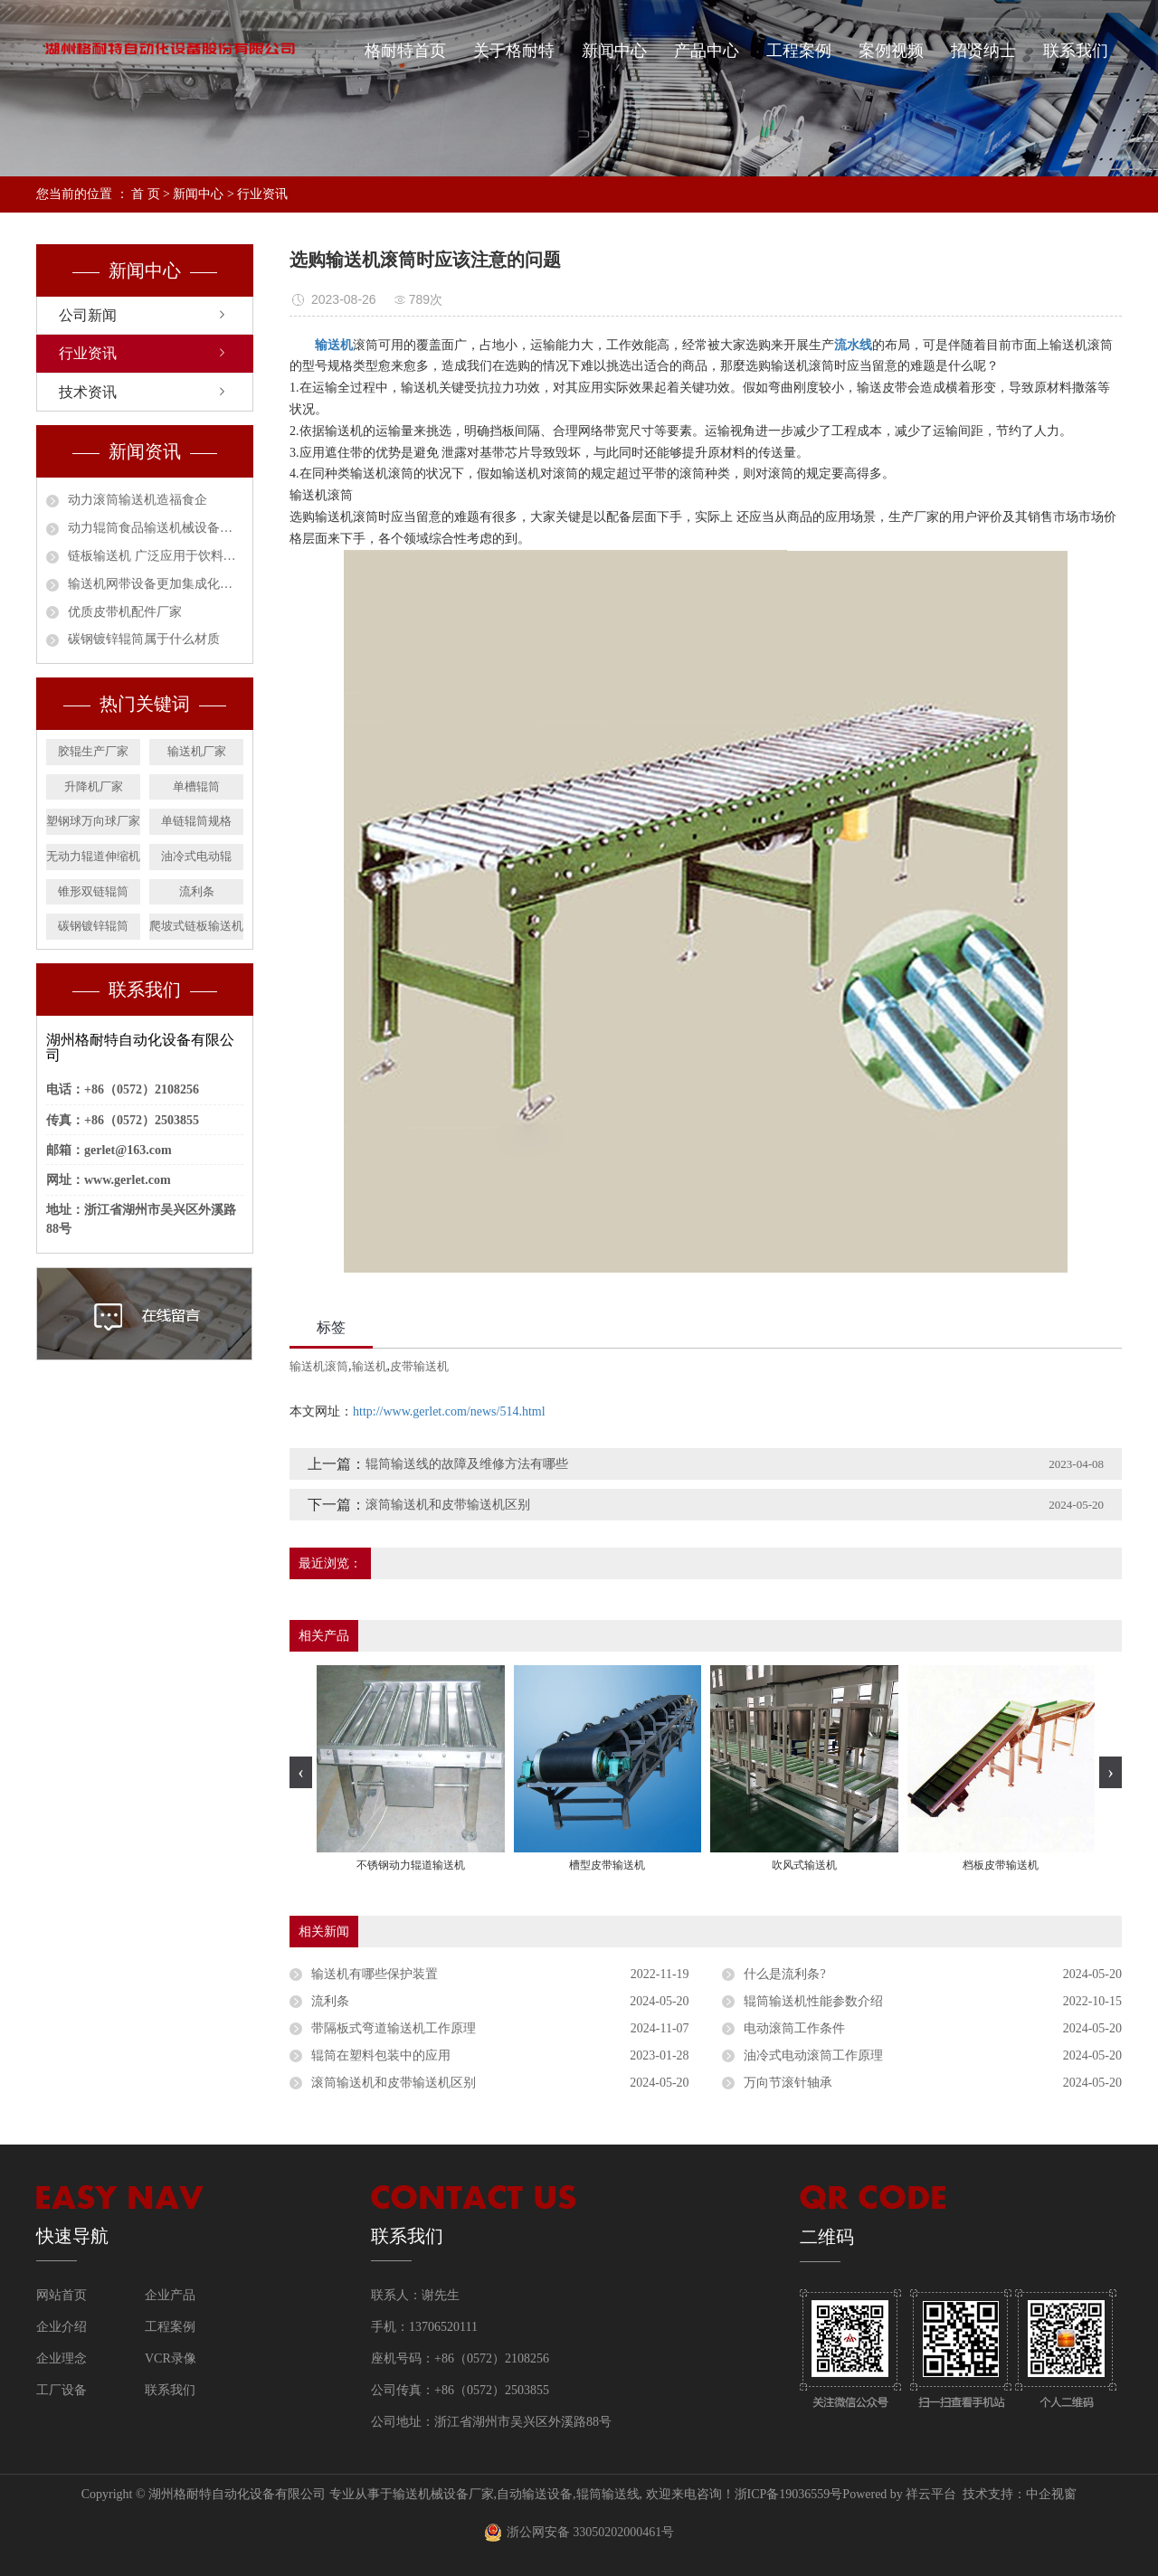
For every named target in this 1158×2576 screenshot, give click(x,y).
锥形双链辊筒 (93, 891)
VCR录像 (170, 2358)
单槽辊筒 (196, 786)
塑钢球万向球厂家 (93, 821)
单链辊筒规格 (196, 821)
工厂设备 (61, 2390)
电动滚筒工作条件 (794, 2028)
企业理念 (61, 2358)
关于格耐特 (514, 51)
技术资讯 (88, 392)
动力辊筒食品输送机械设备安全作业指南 (155, 528)
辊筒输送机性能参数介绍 (813, 2001)
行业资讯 (262, 194)
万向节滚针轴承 (788, 2082)
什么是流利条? (784, 1974)
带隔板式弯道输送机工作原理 (393, 2028)
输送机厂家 (196, 751)
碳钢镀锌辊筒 (93, 926)
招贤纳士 (983, 51)
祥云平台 (931, 2494)
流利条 (196, 891)
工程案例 (798, 51)
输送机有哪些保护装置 (374, 1974)
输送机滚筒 (319, 1366)
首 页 (145, 194)
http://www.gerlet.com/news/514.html (449, 1411)
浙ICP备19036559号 (789, 2494)
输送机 (369, 1366)
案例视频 (891, 51)
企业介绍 (61, 2327)
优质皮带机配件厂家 (125, 612)
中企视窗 (1051, 2494)
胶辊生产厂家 (93, 751)
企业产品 (170, 2295)
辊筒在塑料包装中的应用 (381, 2055)
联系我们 (1075, 51)
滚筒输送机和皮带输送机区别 (447, 1504)
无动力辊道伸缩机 (93, 856)
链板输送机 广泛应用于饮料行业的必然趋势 (155, 556)
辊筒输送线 (608, 2494)
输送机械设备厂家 (443, 2494)
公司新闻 (88, 315)
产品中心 (706, 51)
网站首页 (61, 2295)
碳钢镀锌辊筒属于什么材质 (144, 639)
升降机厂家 (93, 786)
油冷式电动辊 (196, 856)
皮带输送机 (419, 1366)
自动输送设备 (535, 2494)
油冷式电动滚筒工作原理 (813, 2055)
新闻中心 (614, 51)
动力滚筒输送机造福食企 (137, 500)
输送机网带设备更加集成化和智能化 (155, 584)
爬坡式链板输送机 (196, 926)
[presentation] (301, 1772)
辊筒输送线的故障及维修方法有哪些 (466, 1464)
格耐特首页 (405, 51)
